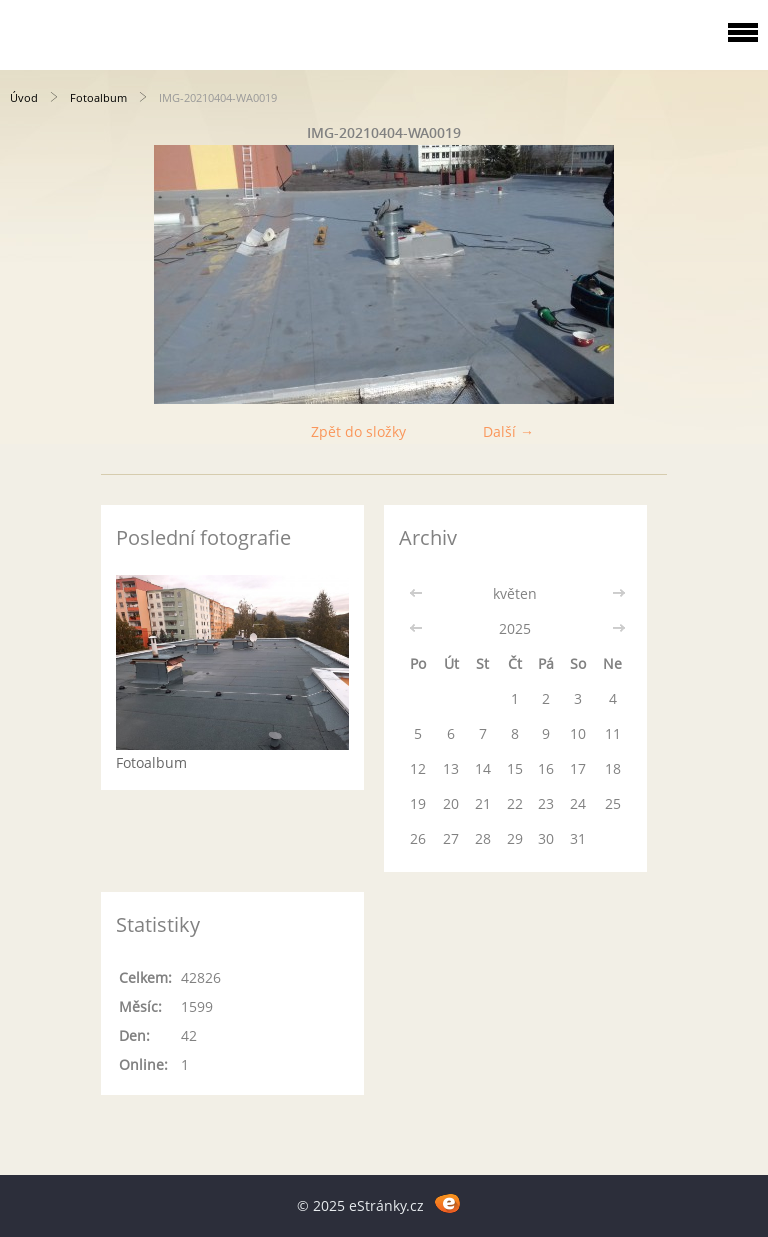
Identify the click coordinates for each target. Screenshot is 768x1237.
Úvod (24, 97)
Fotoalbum (98, 97)
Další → (508, 431)
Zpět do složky (358, 431)
